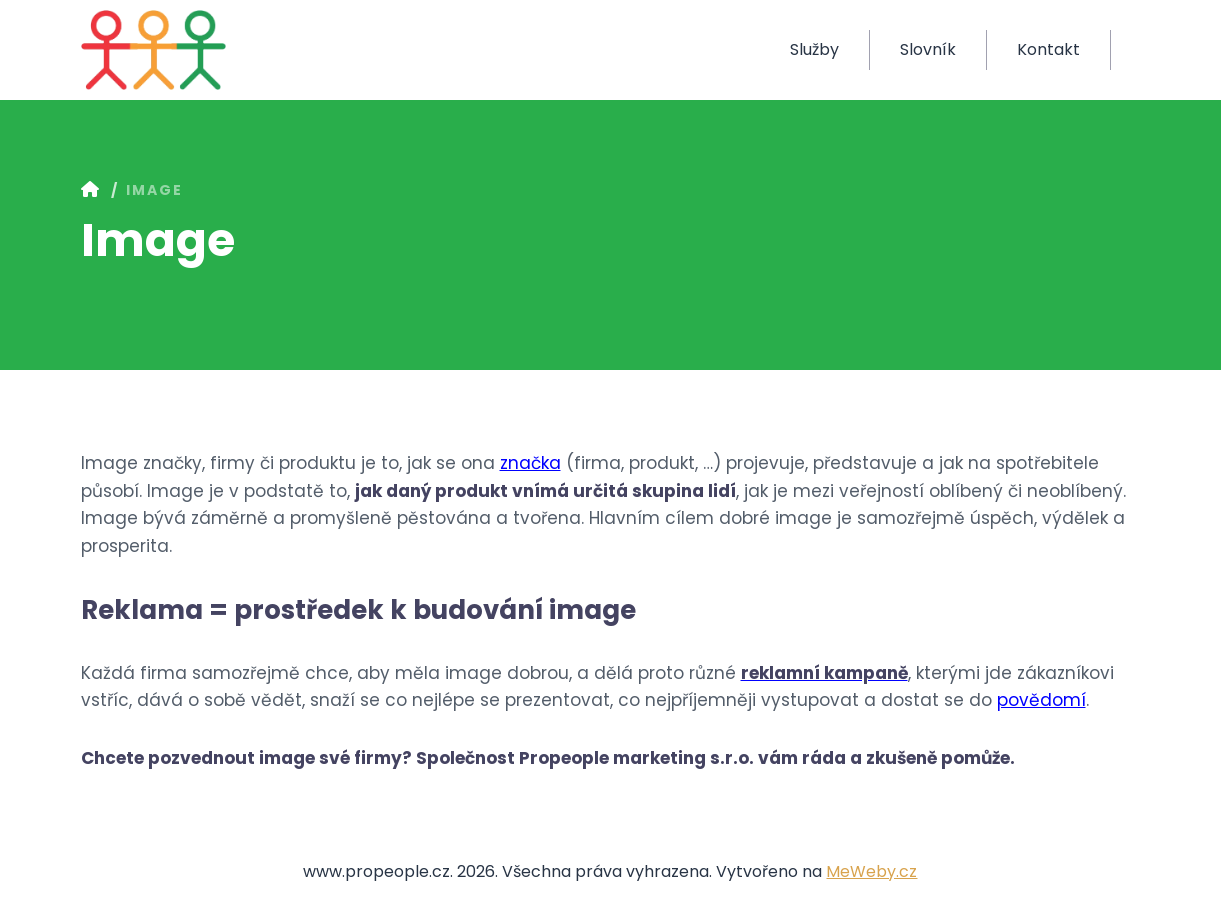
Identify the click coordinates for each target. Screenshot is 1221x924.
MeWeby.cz (871, 871)
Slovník (928, 49)
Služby (814, 49)
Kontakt (1048, 49)
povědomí (1041, 700)
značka (530, 463)
